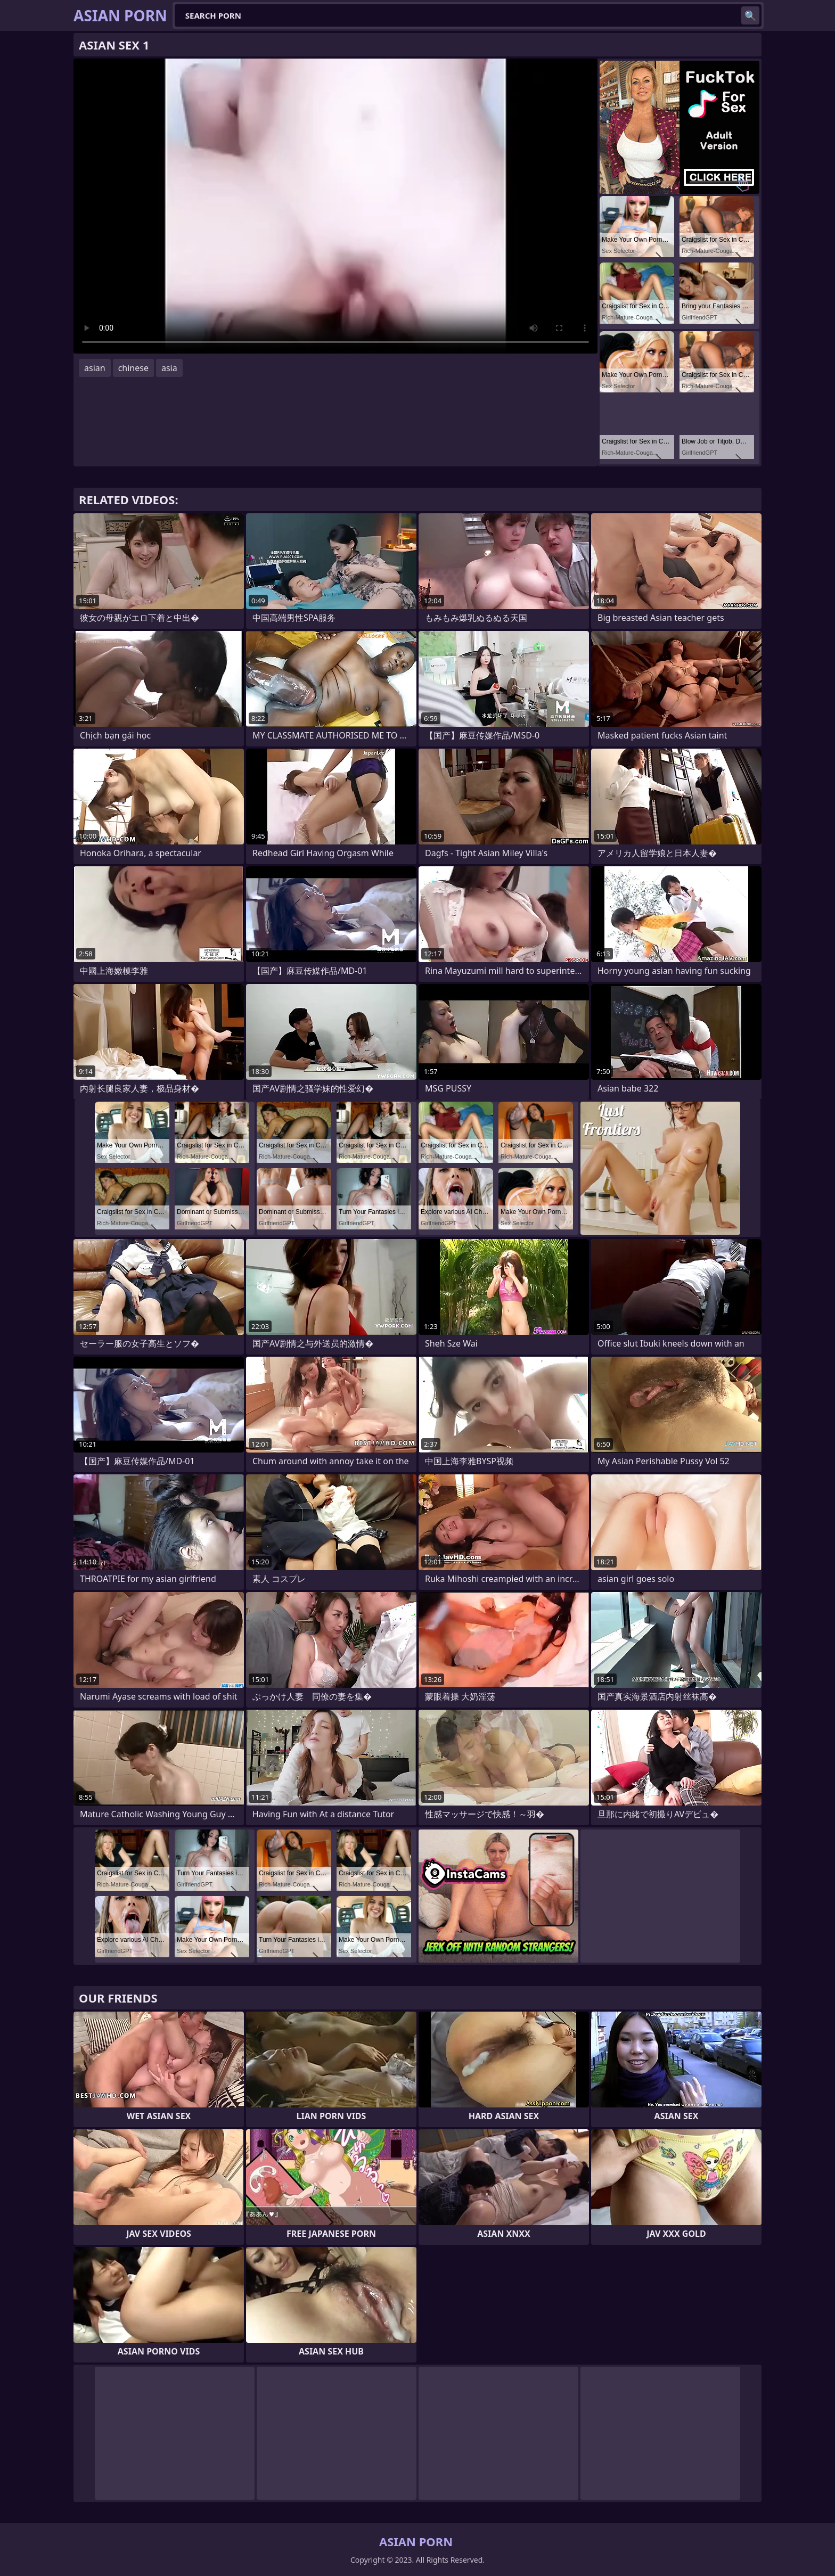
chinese (133, 368)
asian (94, 368)
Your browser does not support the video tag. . (335, 206)
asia (169, 368)
